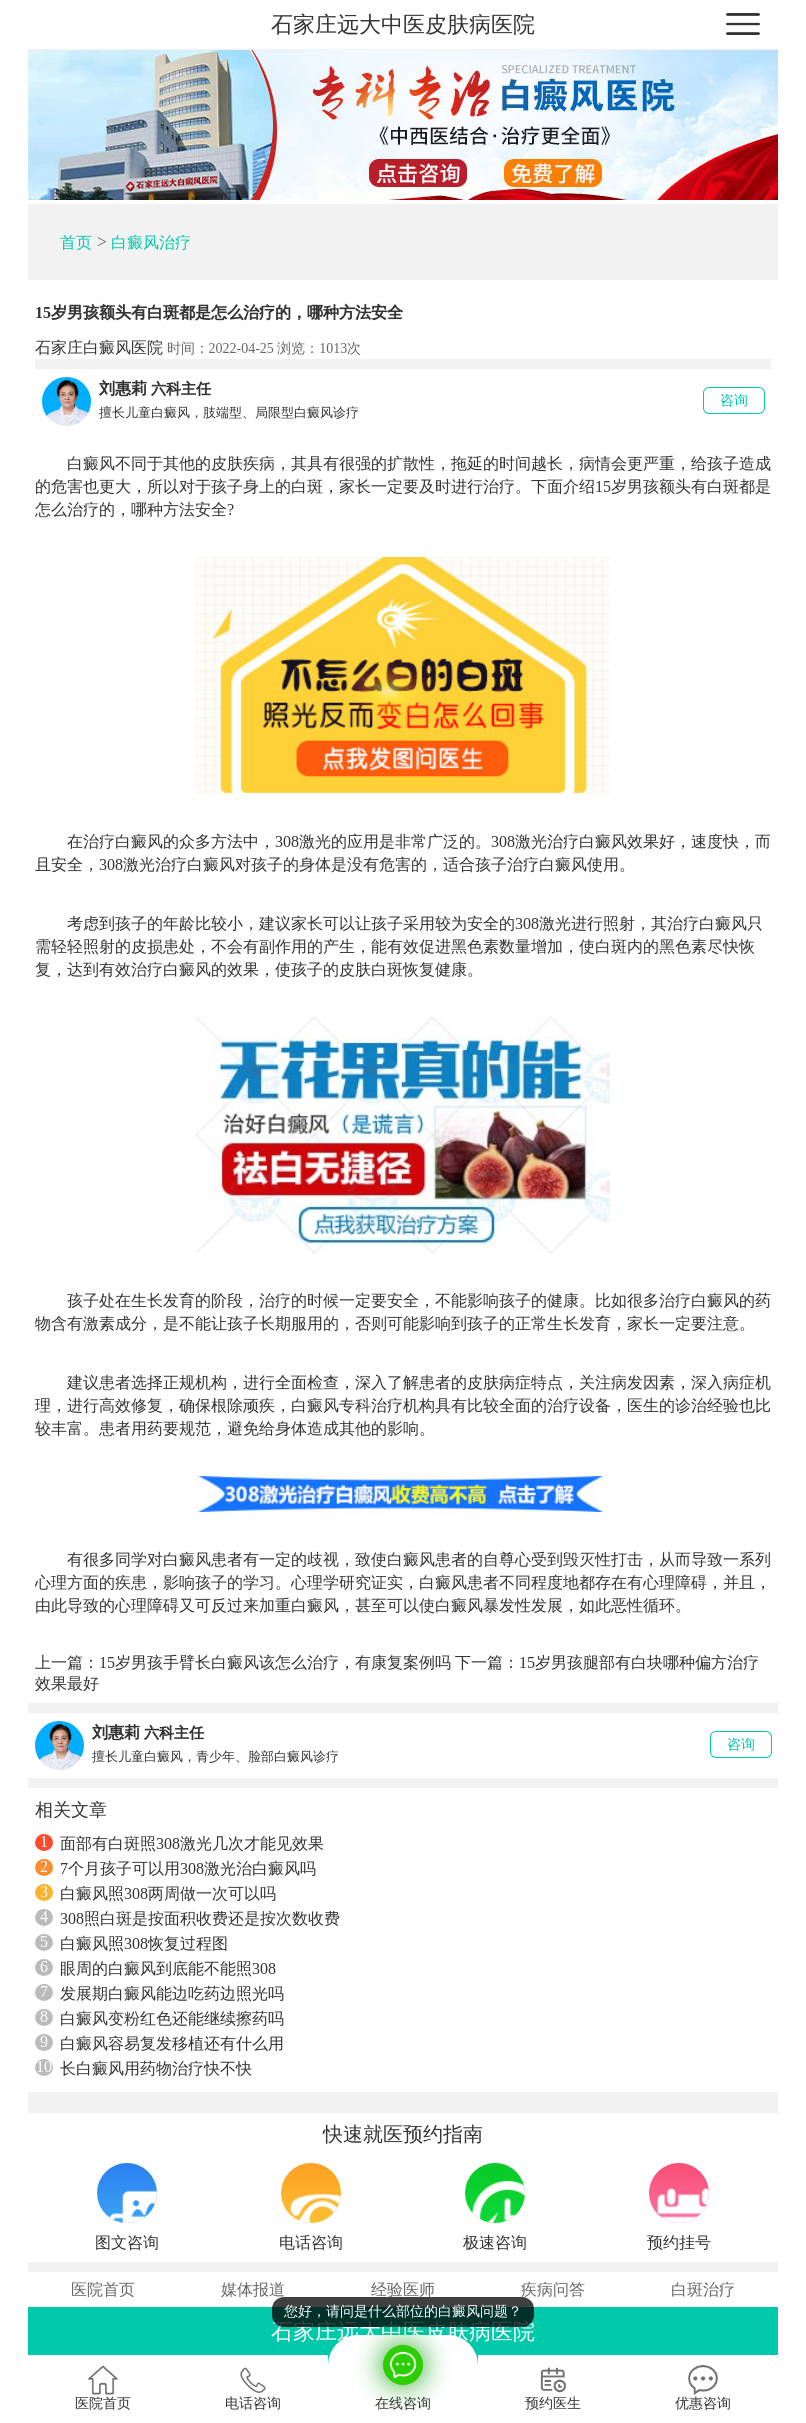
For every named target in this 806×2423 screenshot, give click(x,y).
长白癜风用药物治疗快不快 (143, 2068)
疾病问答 (553, 2289)
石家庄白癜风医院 (99, 347)
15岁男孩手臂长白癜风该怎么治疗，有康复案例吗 (275, 1662)
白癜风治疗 (151, 242)
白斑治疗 (703, 2289)
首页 (76, 242)
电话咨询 (253, 2388)
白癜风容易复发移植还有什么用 (159, 2043)
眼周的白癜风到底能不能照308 (155, 1968)
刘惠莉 (123, 388)
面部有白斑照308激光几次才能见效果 (179, 1843)
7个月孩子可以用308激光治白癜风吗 (175, 1868)
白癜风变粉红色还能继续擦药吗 (159, 2018)
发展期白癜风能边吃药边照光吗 (159, 1993)
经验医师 (403, 2289)
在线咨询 (403, 2373)
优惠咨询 (703, 2388)
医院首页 (103, 2289)
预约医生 (553, 2388)
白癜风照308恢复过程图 (131, 1943)
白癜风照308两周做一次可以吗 (155, 1893)
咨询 (734, 400)
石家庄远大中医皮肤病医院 (403, 24)
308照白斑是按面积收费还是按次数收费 (187, 1918)
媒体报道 (253, 2289)
